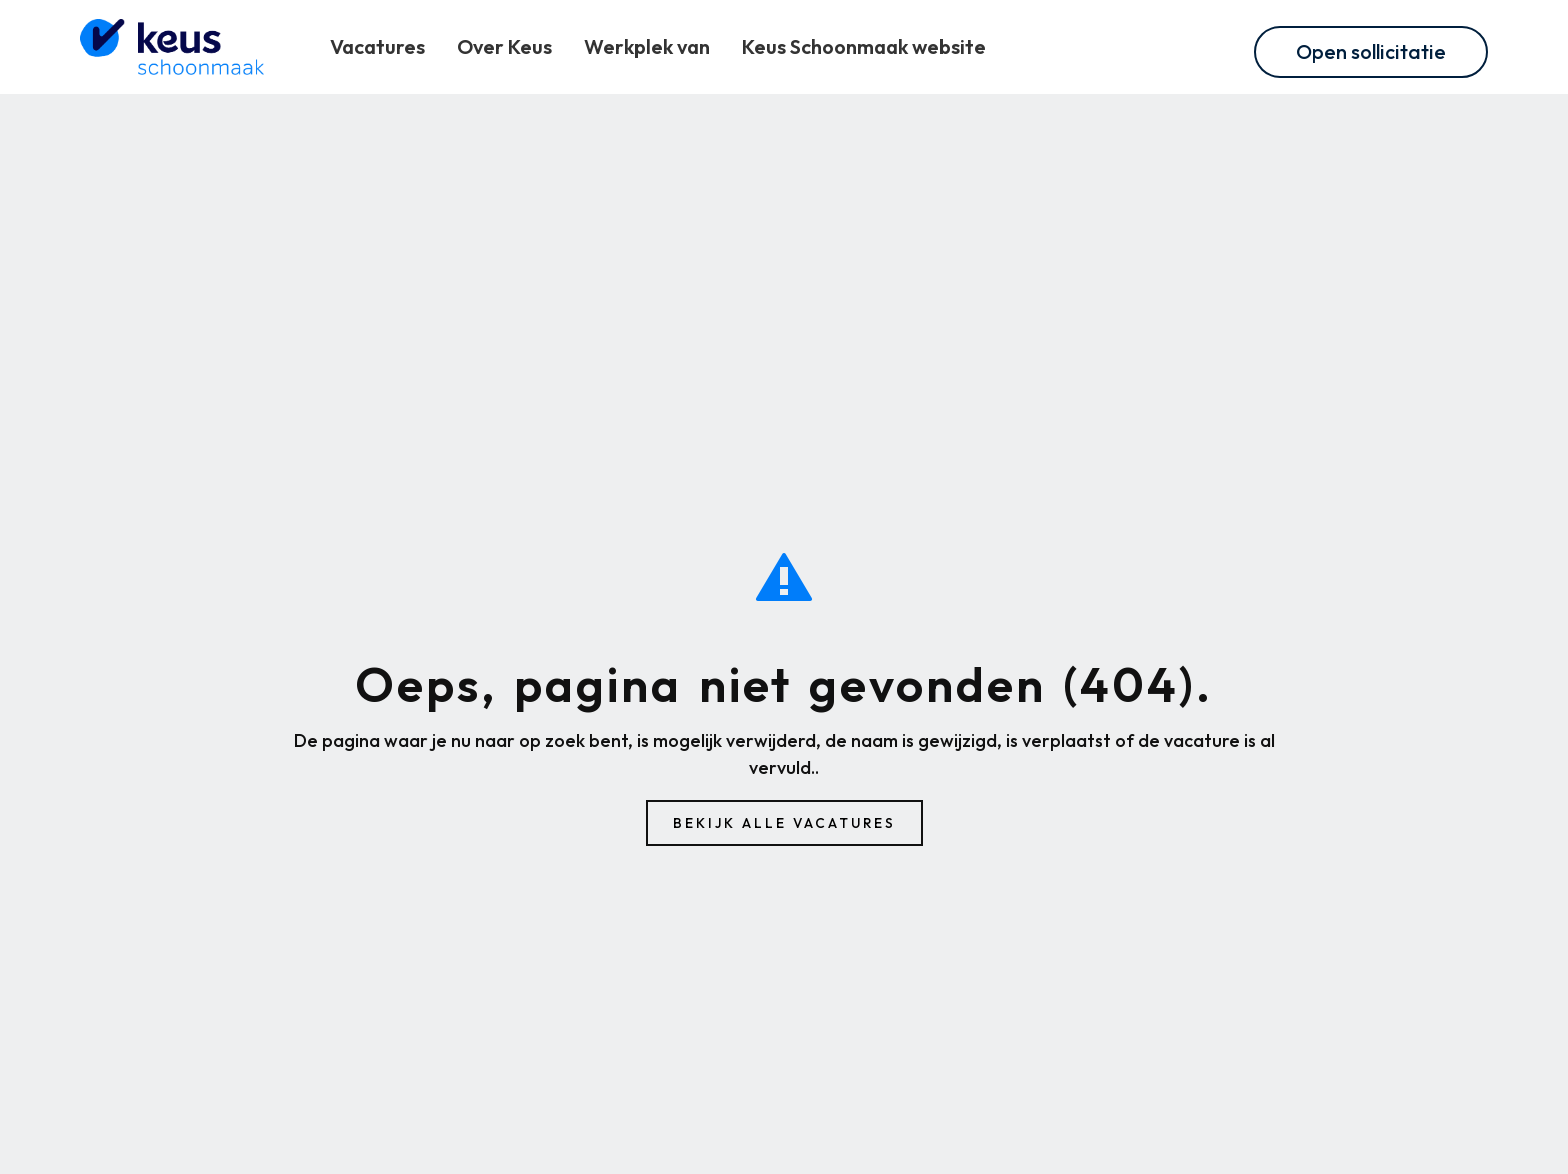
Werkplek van (647, 46)
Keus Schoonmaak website (864, 46)
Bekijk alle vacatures (784, 823)
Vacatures (377, 46)
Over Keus (504, 46)
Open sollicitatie (1371, 51)
